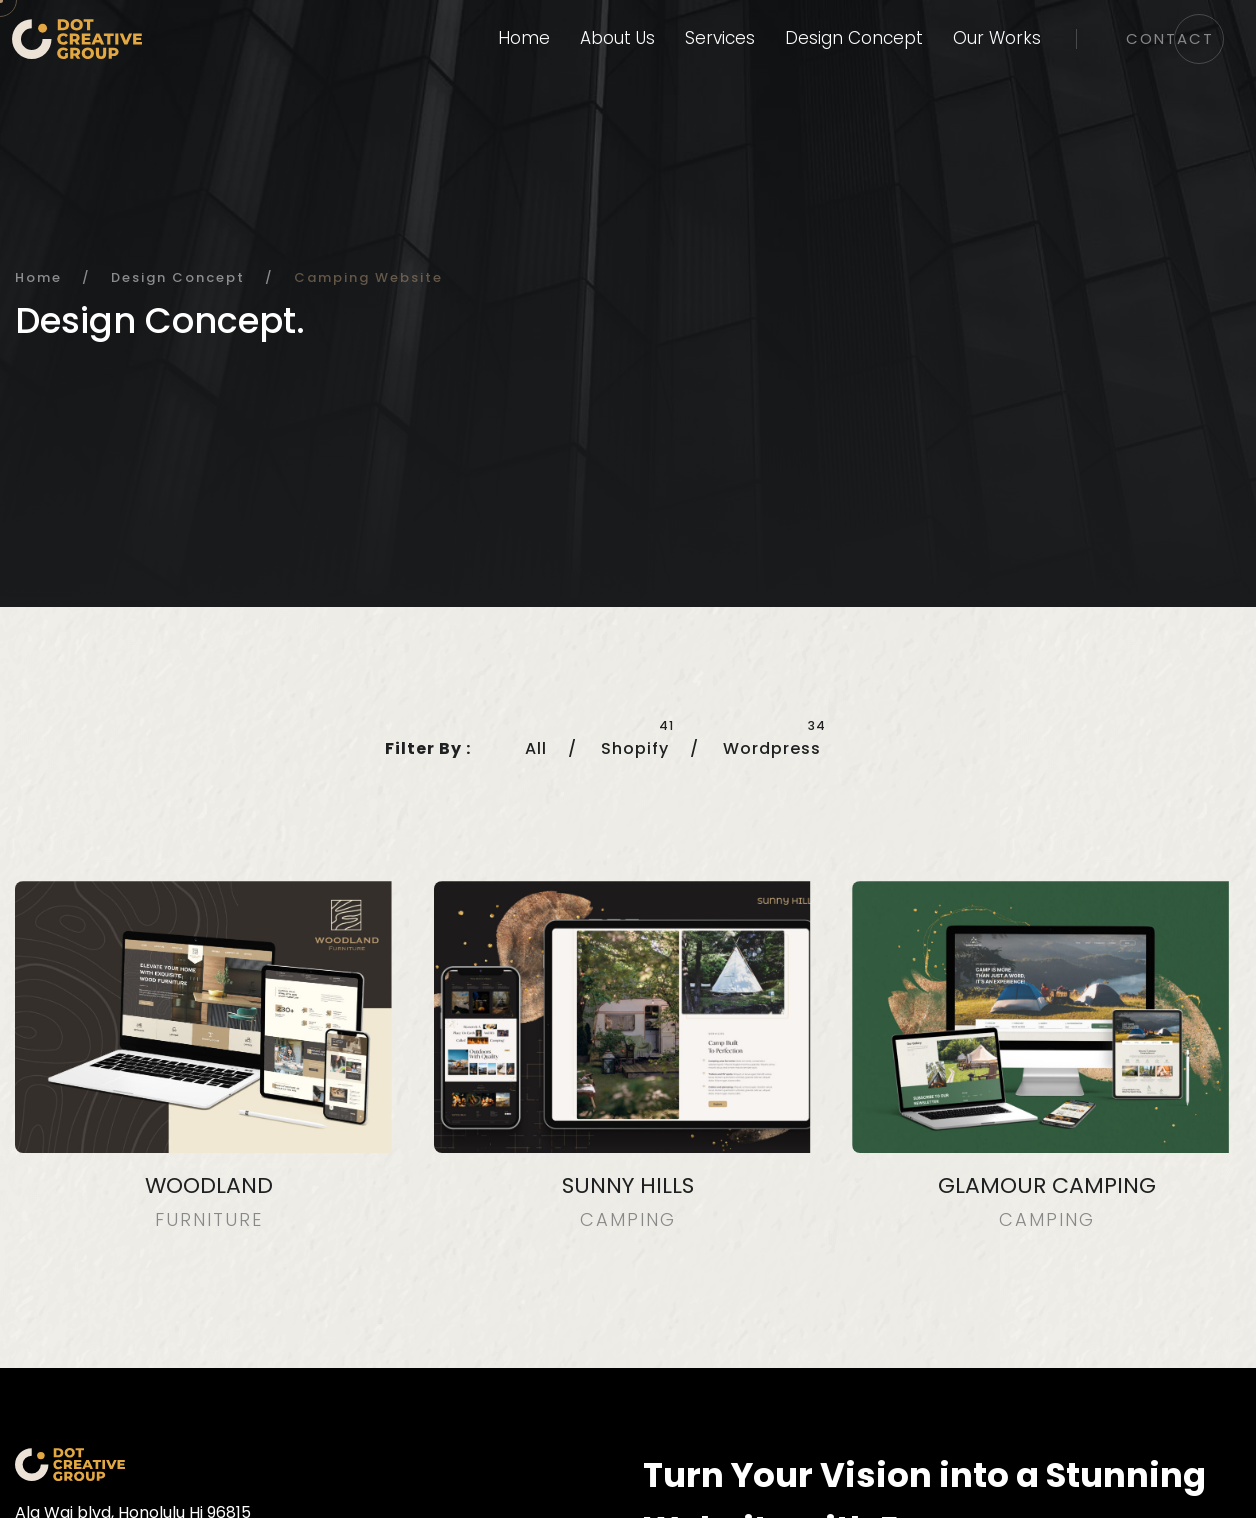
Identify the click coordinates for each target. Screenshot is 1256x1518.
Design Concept (854, 38)
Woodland (209, 1185)
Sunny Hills (628, 1185)
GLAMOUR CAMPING (1047, 1185)
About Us (617, 38)
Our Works (997, 38)
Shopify (635, 748)
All (536, 748)
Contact (1170, 38)
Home (524, 38)
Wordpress (772, 748)
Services (720, 38)
